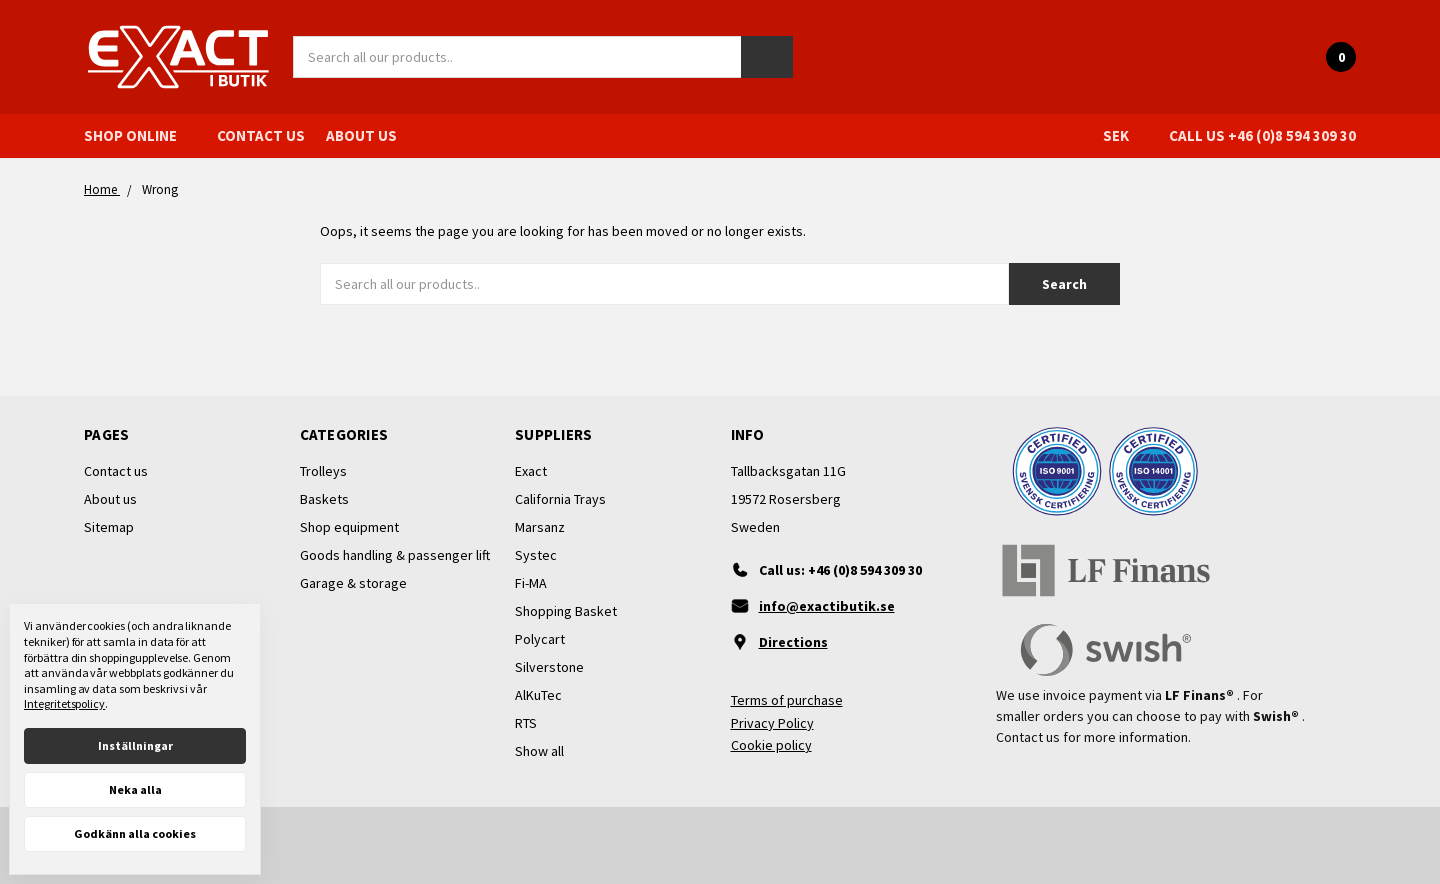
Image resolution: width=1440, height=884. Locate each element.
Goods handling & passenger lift (395, 555)
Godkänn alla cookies (135, 833)
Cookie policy (771, 745)
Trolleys (323, 471)
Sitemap (109, 527)
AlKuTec (538, 695)
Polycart (540, 639)
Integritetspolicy (64, 703)
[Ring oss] (828, 570)
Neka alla (135, 789)
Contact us (261, 135)
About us (361, 135)
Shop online (140, 135)
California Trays (560, 499)
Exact (531, 471)
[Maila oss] (828, 606)
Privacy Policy (772, 723)
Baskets (324, 499)
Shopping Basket (566, 611)
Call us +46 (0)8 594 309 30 (1262, 135)
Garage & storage (353, 583)
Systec (536, 555)
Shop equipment (349, 527)
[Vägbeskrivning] (828, 642)
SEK (1125, 135)
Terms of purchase (787, 700)
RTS (526, 723)
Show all (539, 751)
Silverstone (549, 667)
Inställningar (135, 745)
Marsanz (540, 527)
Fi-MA (531, 583)
